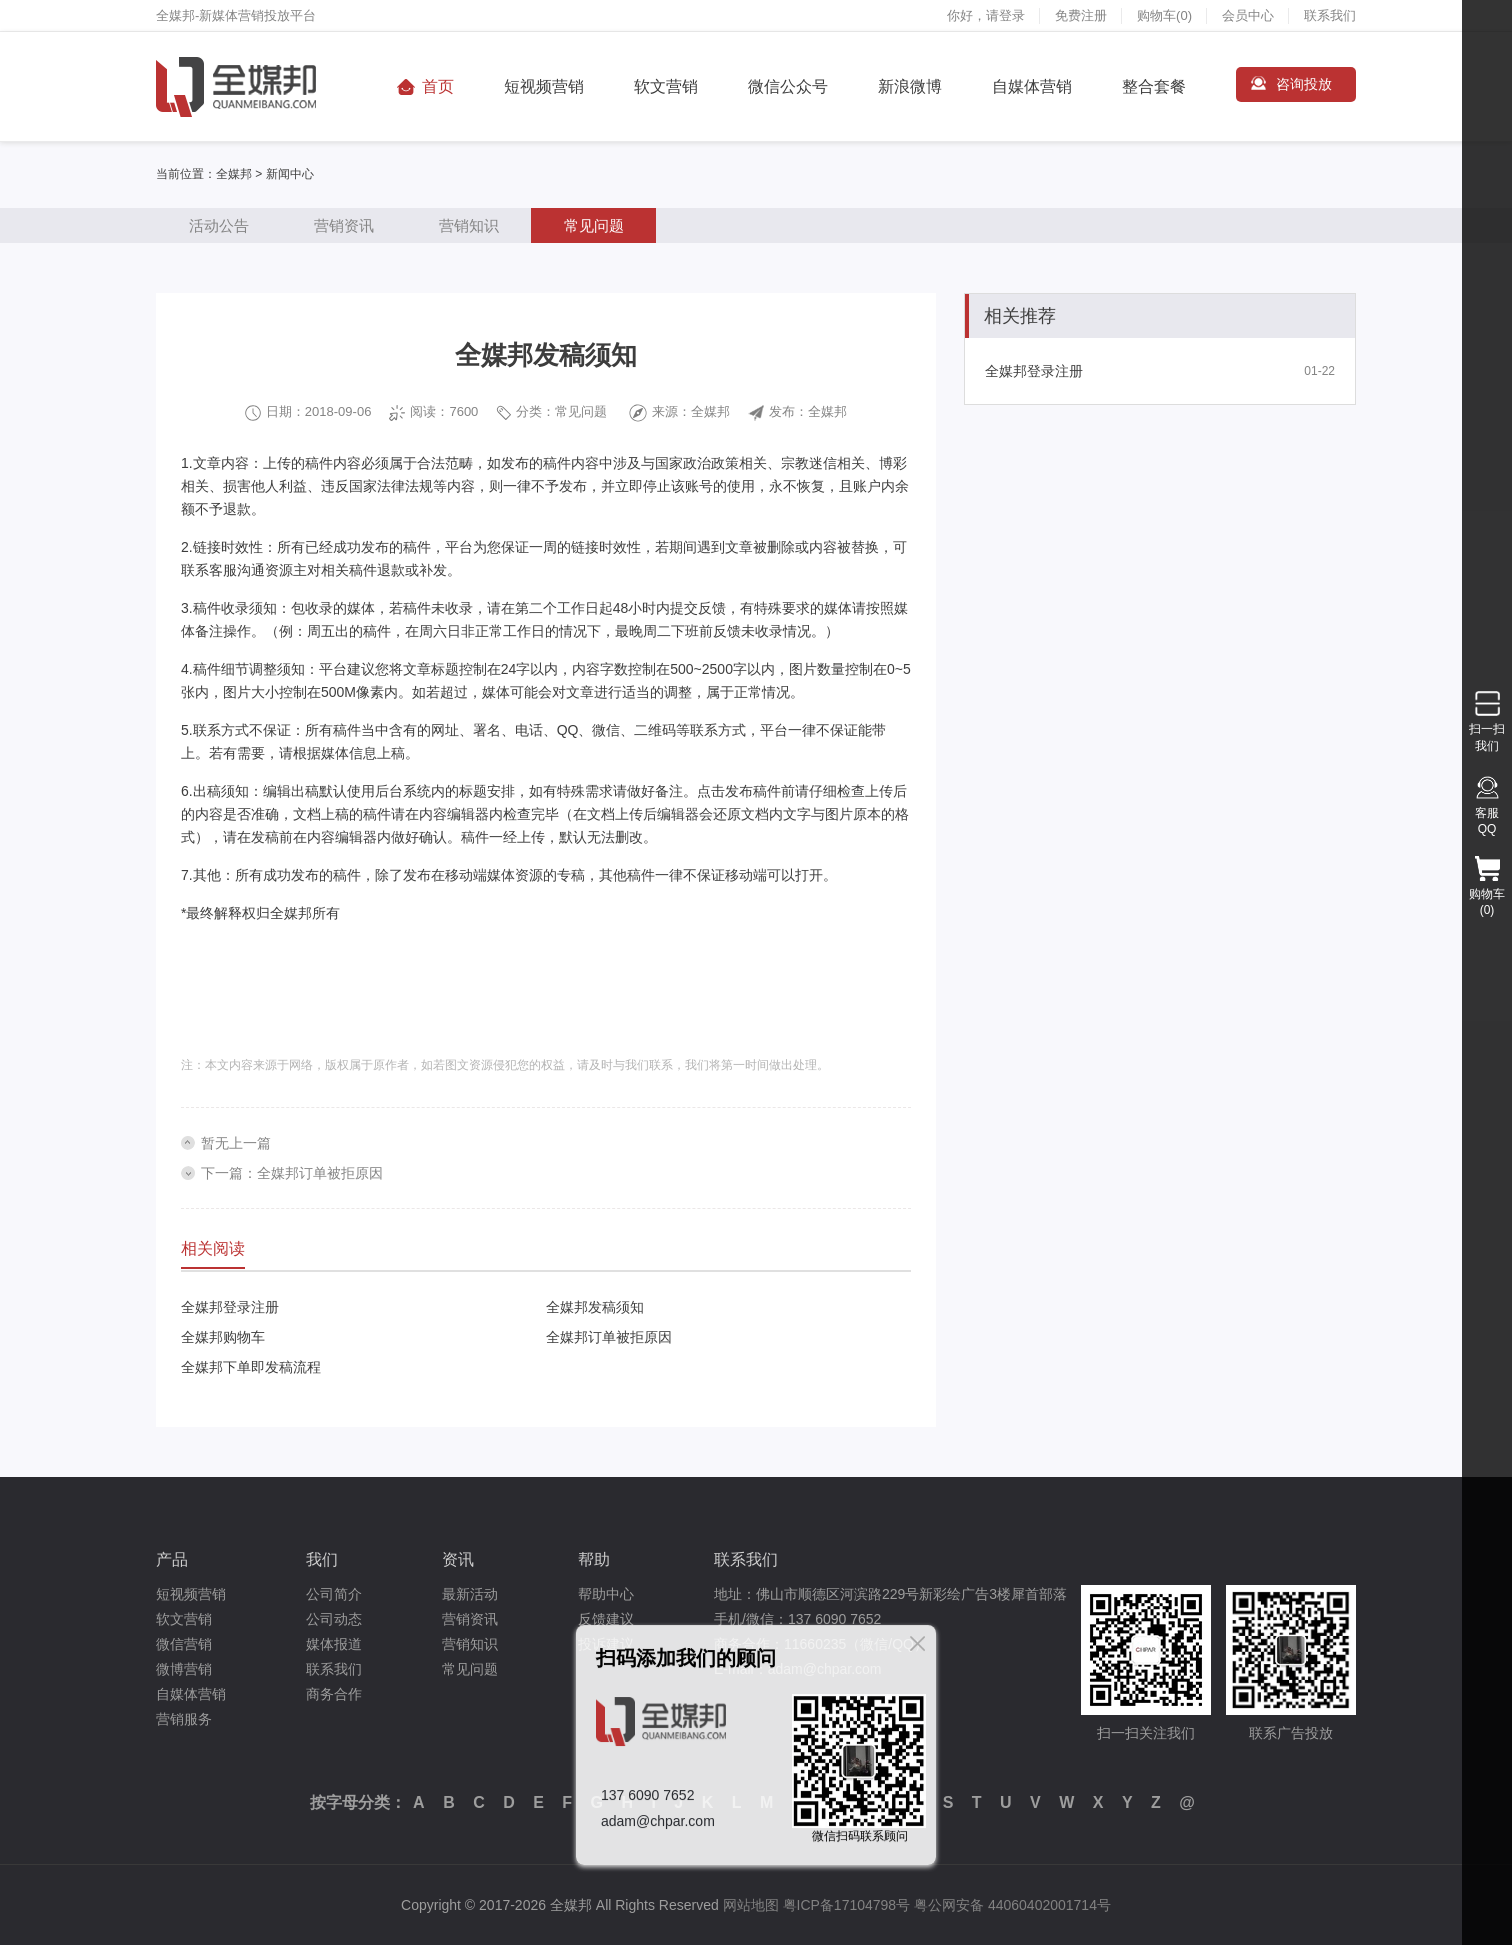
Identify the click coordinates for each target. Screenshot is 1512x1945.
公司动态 (334, 1619)
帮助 (594, 1559)
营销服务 (184, 1719)
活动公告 (219, 225)
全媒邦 (234, 174)
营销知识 (469, 225)
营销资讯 (344, 225)
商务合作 (334, 1694)
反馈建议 (606, 1619)
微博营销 (184, 1669)
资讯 (458, 1559)
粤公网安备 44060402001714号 (1012, 1905)
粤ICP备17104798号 (847, 1905)
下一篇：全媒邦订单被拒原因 (292, 1173)
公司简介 (334, 1594)
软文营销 (666, 86)
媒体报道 (334, 1644)
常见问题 (594, 225)
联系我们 (1330, 15)
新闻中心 (290, 174)
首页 (438, 86)
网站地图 (751, 1905)
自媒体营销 (1032, 86)
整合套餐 (1154, 86)
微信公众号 (788, 86)
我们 (322, 1559)
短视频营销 (544, 86)
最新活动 (470, 1594)
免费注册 (1081, 15)
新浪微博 (910, 86)
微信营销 (184, 1644)
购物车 (1164, 15)
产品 (172, 1559)
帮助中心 (606, 1594)
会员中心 (1248, 15)
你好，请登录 (986, 15)
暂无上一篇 (236, 1143)
